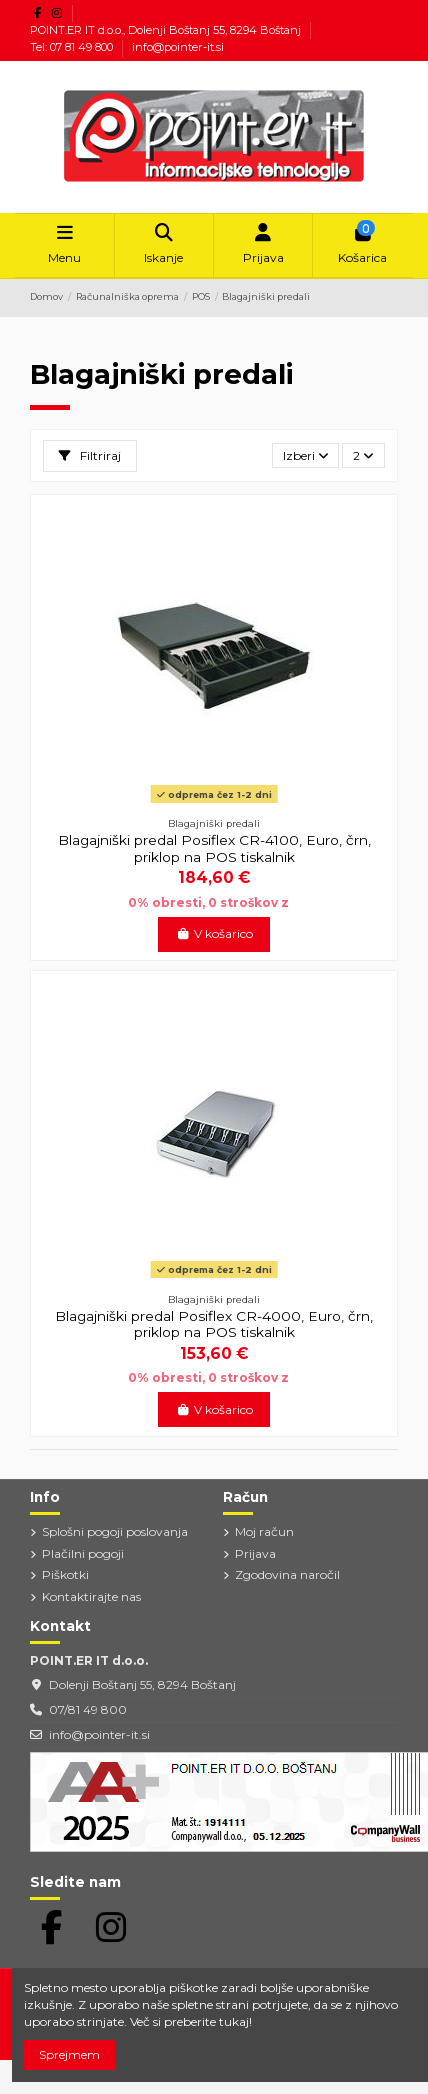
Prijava (255, 1553)
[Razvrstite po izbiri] (305, 455)
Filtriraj (90, 455)
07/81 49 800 (88, 1709)
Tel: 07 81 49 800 (73, 47)
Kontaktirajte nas (91, 1596)
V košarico (214, 933)
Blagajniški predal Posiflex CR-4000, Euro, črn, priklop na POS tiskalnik (214, 1324)
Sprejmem (69, 2054)
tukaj (234, 2021)
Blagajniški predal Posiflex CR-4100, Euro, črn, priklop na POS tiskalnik (214, 848)
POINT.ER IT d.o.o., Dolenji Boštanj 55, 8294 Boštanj (167, 30)
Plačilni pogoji (83, 1553)
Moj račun (264, 1531)
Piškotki (65, 1574)
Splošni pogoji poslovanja (115, 1531)
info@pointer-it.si (178, 47)
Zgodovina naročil (287, 1574)
